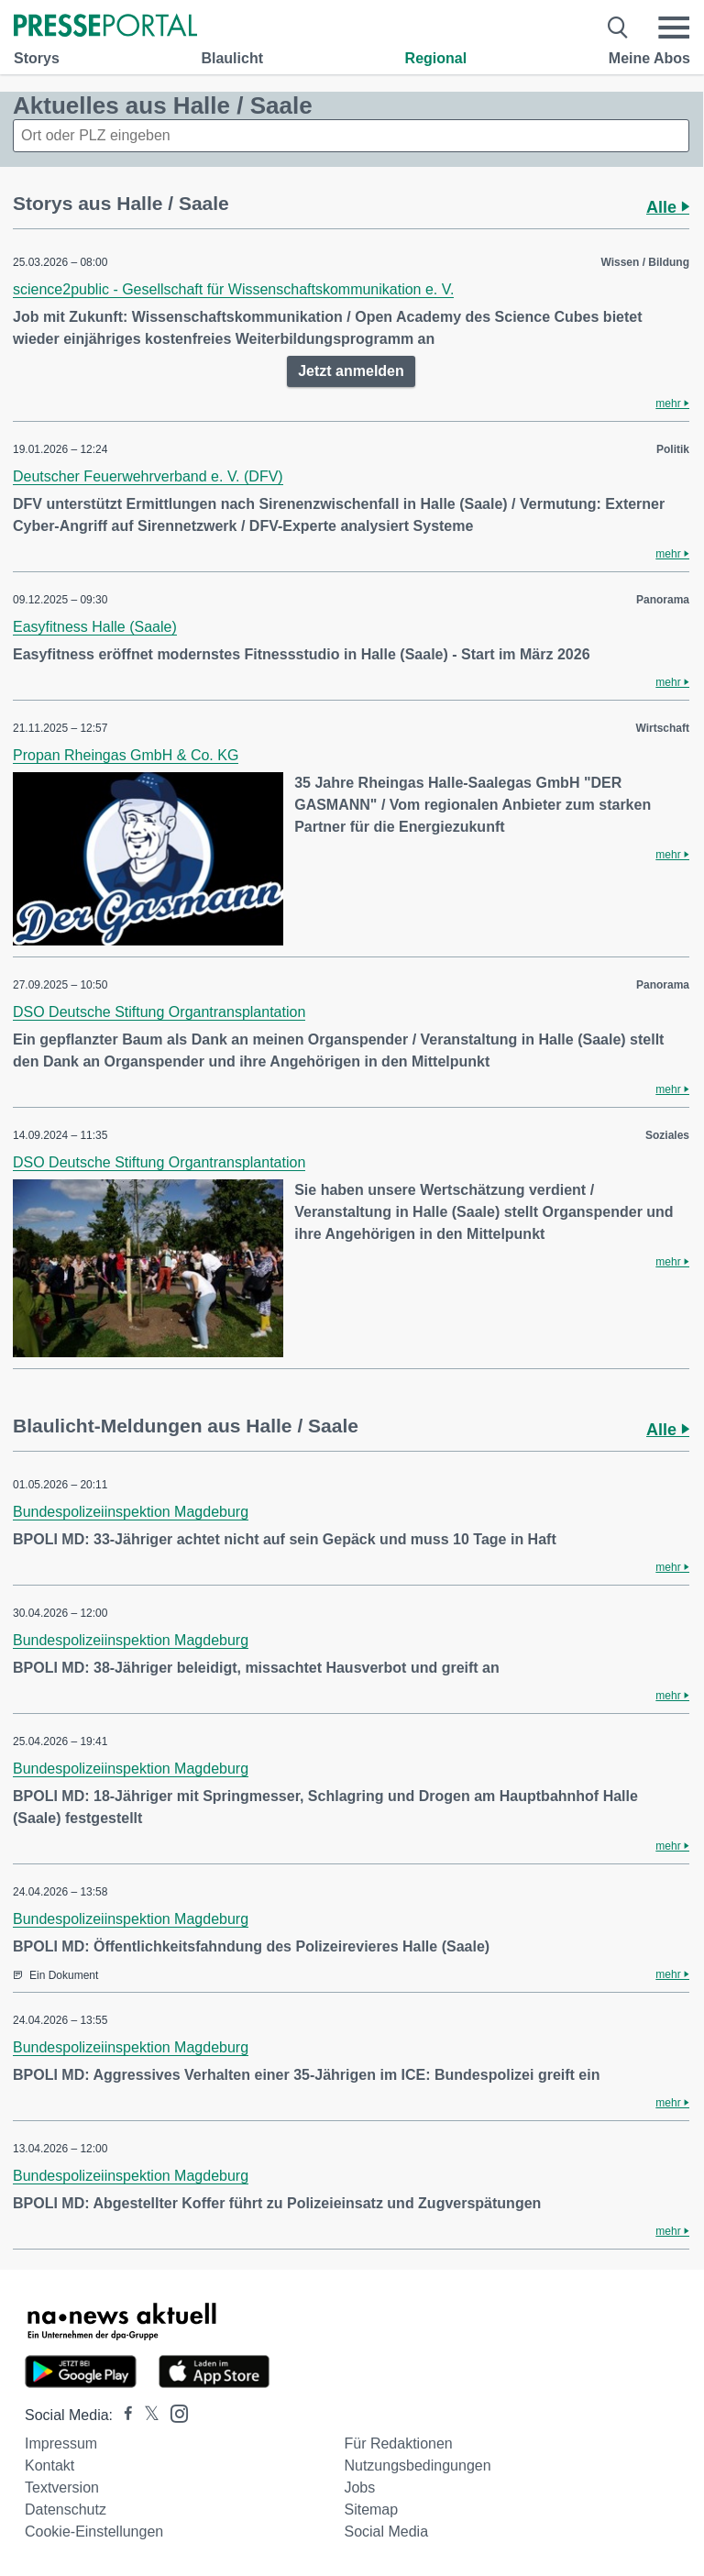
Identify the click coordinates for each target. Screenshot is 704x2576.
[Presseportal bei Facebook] (123, 2415)
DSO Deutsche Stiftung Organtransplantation (159, 1012)
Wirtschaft (662, 728)
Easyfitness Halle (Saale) (95, 627)
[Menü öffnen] (673, 27)
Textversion (62, 2487)
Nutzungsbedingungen (417, 2465)
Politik (672, 449)
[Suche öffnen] (618, 27)
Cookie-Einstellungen (94, 2531)
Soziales (667, 1135)
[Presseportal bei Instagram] (174, 2412)
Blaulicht (232, 58)
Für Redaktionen (398, 2443)
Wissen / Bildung (644, 262)
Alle (667, 207)
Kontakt (49, 2465)
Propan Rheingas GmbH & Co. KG (125, 755)
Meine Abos (649, 58)
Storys (37, 58)
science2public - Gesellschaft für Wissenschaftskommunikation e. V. (233, 289)
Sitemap (371, 2509)
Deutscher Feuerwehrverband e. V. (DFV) (148, 476)
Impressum (61, 2443)
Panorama (662, 599)
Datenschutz (65, 2509)
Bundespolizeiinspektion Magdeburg (130, 1512)
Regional (436, 58)
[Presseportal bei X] (146, 2415)
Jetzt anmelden (351, 371)
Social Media (386, 2531)
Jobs (359, 2487)
